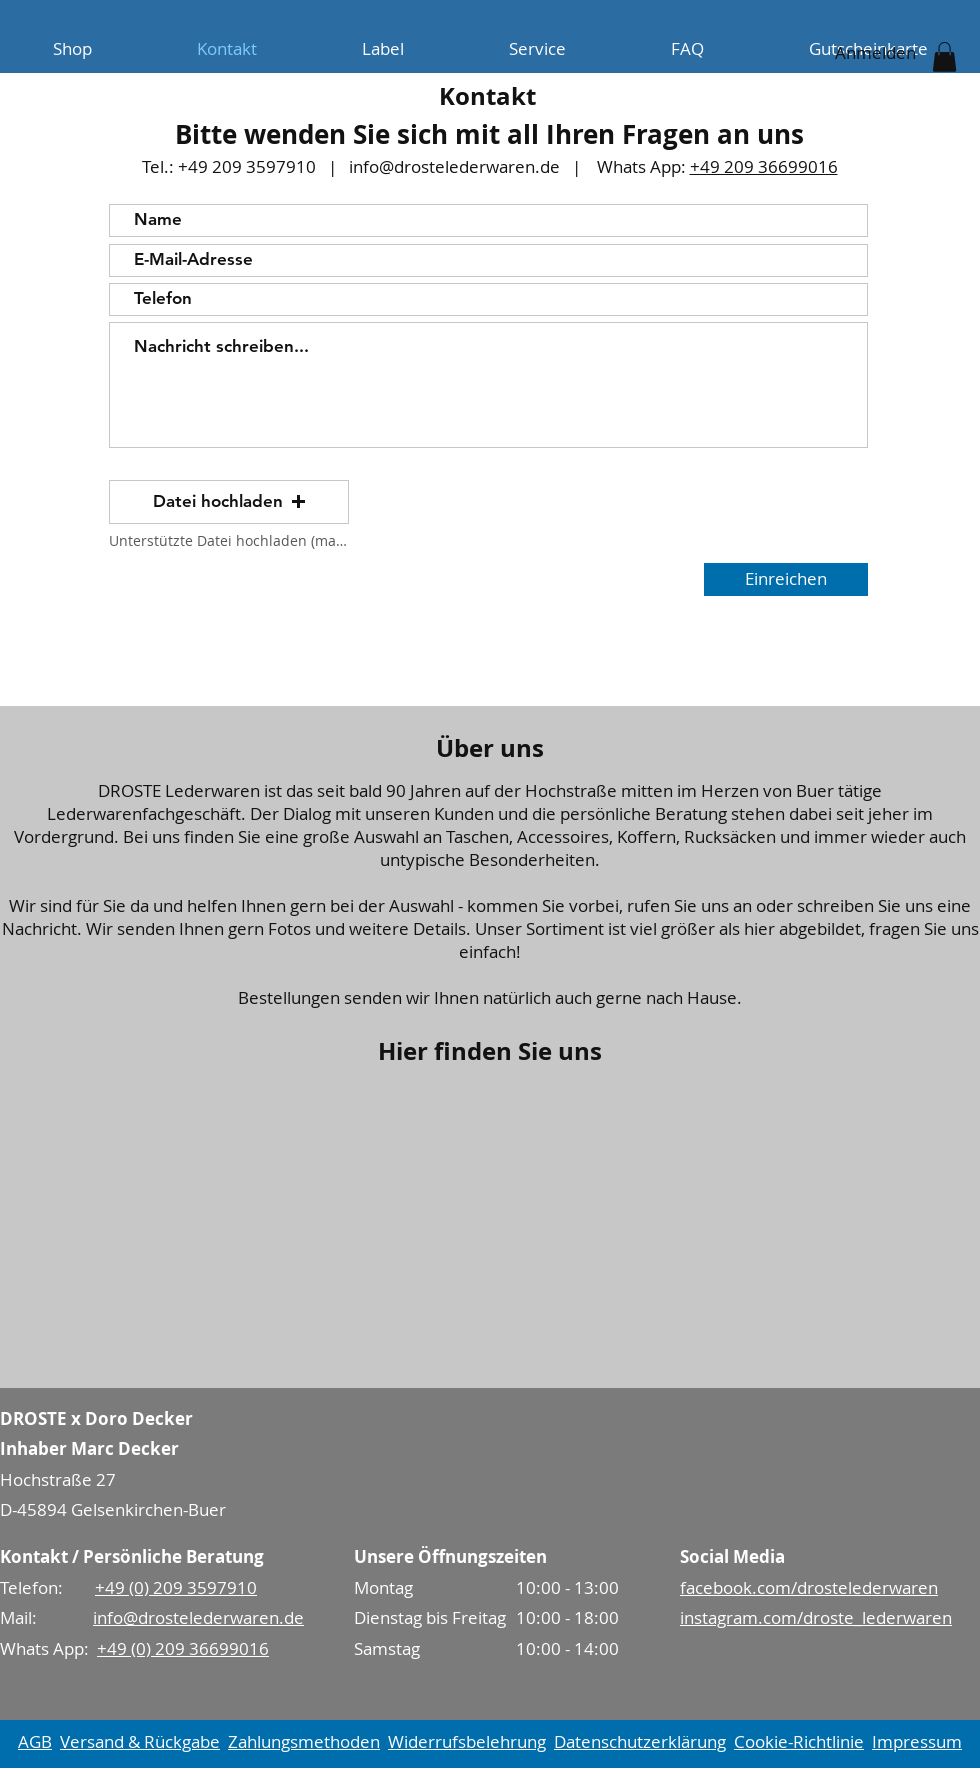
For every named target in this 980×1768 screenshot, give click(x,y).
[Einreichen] (786, 579)
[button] (944, 57)
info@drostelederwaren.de (454, 166)
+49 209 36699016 (764, 166)
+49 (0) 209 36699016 (183, 1648)
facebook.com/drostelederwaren (809, 1587)
